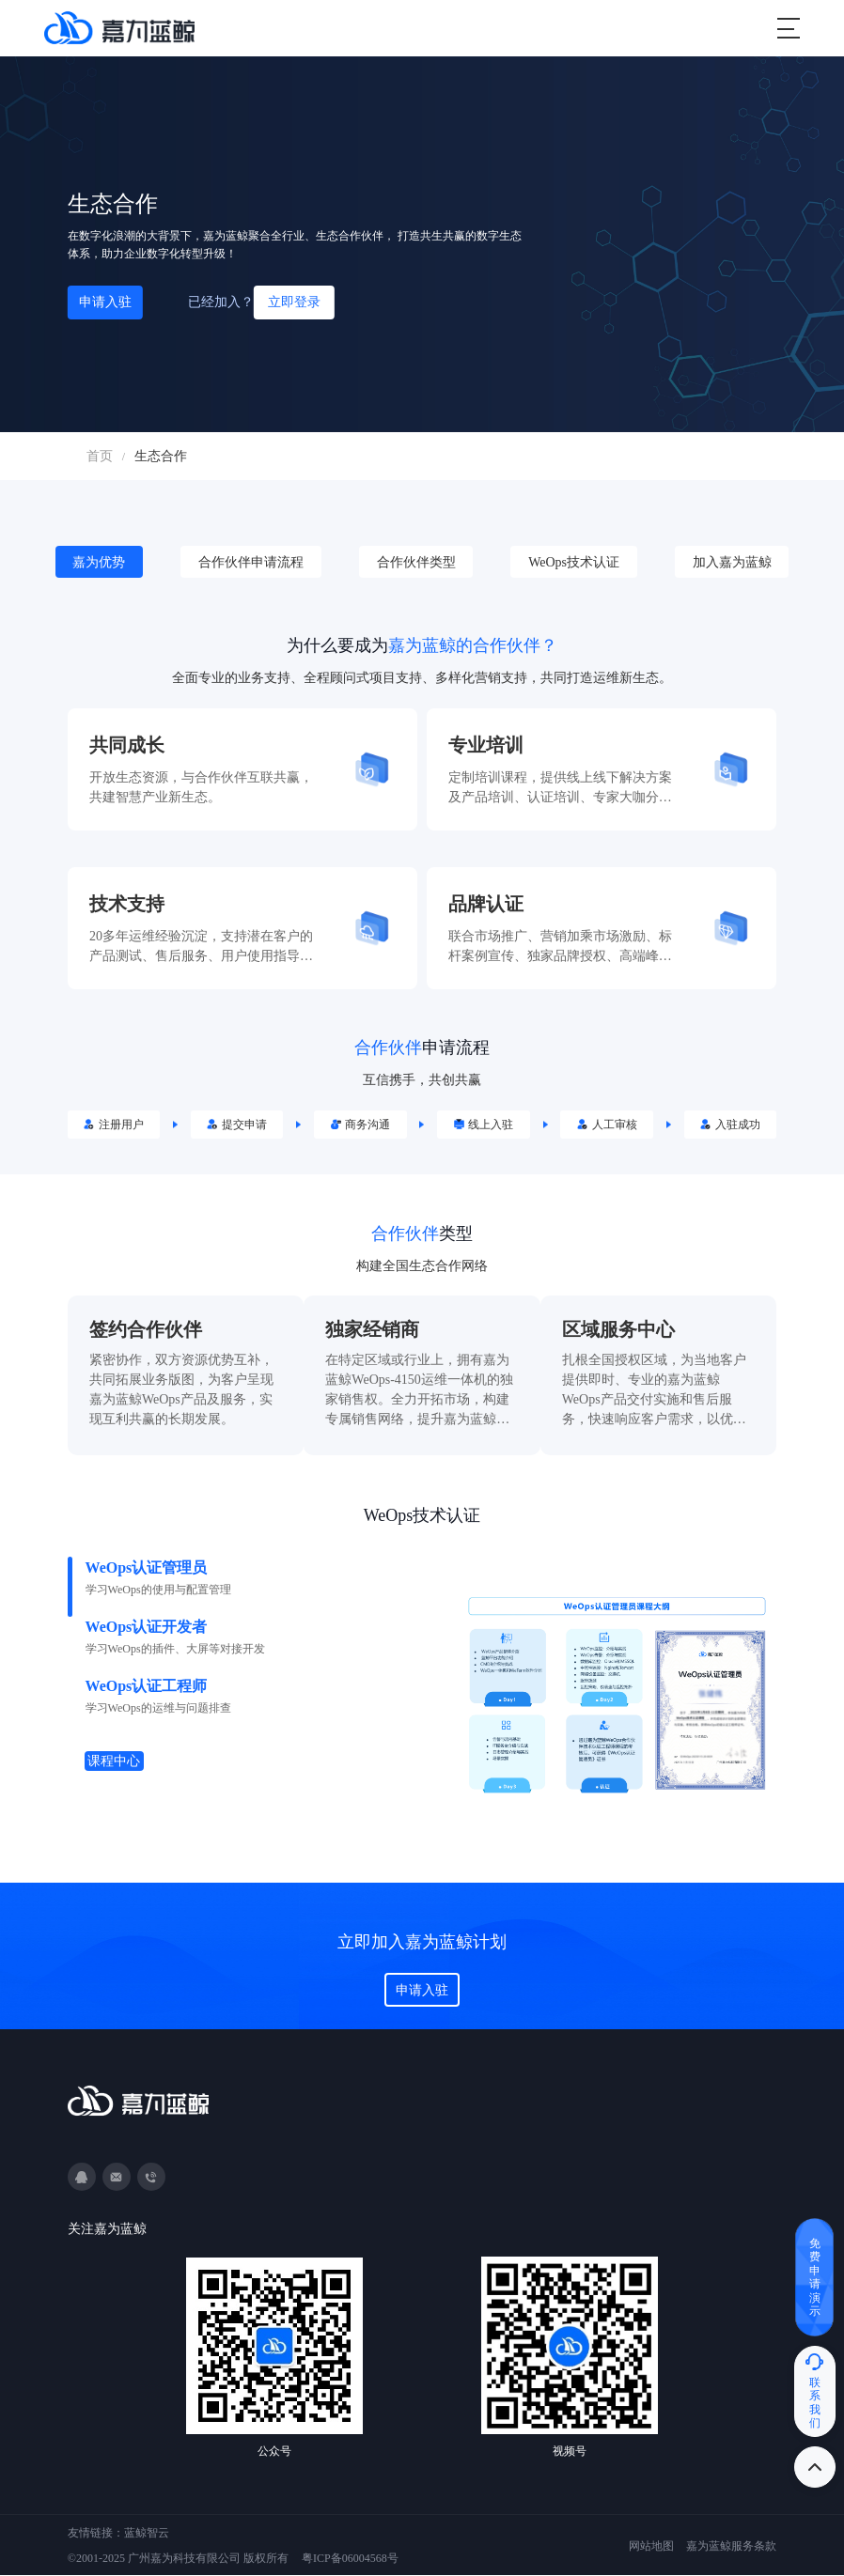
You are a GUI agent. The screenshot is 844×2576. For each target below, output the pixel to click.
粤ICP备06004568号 (350, 2559)
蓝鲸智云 (146, 2533)
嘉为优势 (98, 562)
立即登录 (294, 302)
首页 (99, 456)
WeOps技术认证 (573, 562)
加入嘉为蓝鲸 (732, 562)
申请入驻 (105, 302)
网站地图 (651, 2546)
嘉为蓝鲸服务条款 (731, 2546)
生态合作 (160, 456)
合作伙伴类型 (416, 562)
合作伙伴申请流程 (251, 562)
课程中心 (115, 1763)
